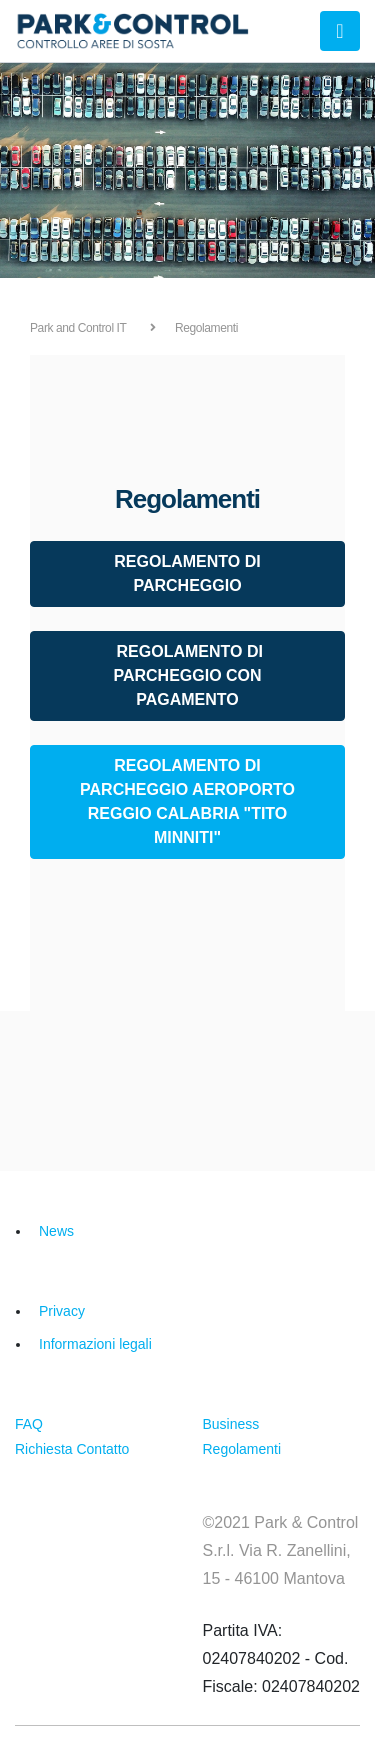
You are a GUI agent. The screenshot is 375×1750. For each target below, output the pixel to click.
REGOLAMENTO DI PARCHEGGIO (187, 573)
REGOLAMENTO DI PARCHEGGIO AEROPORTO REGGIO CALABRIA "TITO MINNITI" (187, 801)
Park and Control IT (78, 328)
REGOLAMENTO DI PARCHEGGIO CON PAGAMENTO (187, 675)
